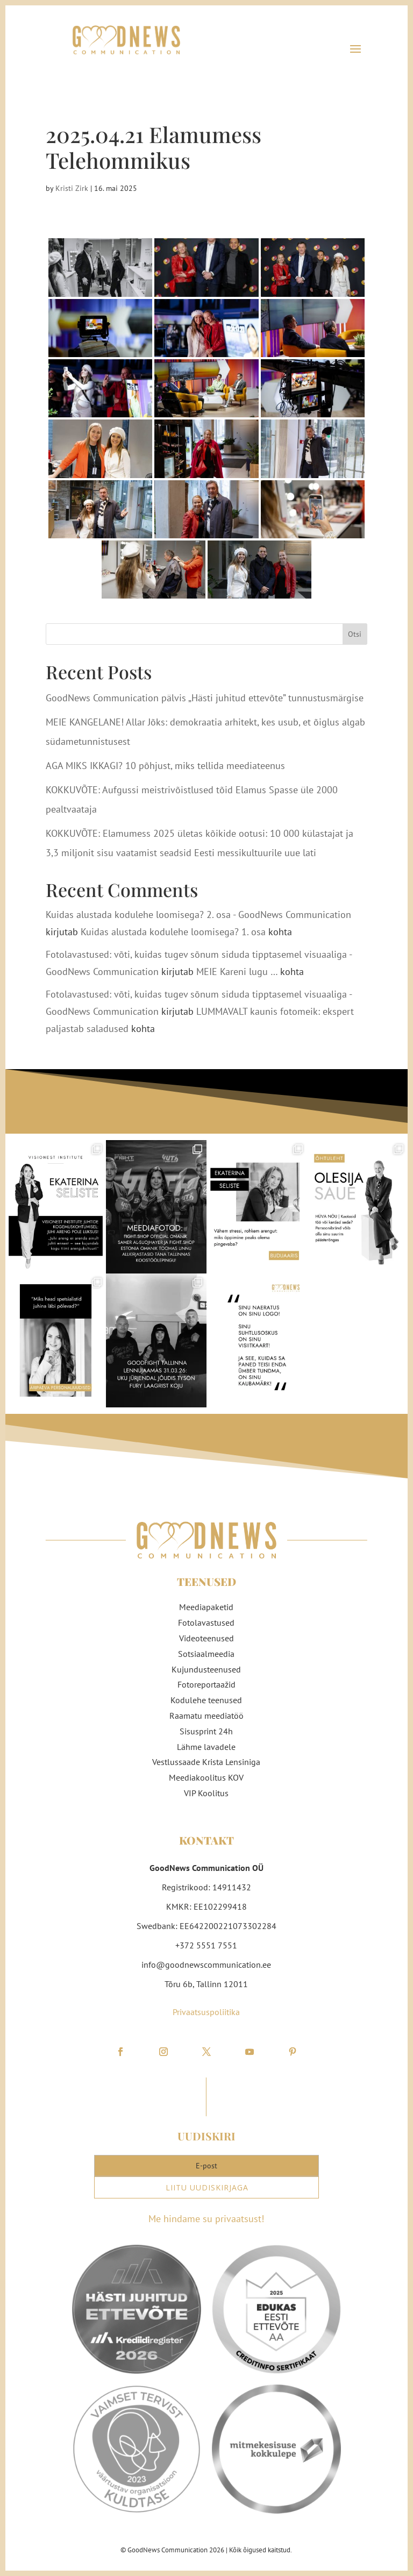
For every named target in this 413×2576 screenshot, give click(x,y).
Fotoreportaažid (206, 1684)
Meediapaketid (206, 1607)
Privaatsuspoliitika (206, 2011)
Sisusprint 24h (206, 1731)
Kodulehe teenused (206, 1700)
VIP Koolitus (206, 1793)
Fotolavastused (206, 1622)
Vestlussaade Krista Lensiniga (206, 1761)
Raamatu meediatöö (206, 1715)
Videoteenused (206, 1638)
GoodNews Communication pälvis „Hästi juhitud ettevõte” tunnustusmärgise (205, 698)
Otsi (354, 634)
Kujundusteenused (206, 1669)
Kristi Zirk (71, 188)
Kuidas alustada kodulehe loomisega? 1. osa (173, 932)
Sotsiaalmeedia (206, 1653)
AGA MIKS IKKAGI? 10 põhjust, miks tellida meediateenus (165, 765)
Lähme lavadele (206, 1746)
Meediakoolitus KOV (206, 1777)
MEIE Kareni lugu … (236, 971)
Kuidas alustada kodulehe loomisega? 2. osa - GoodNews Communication (198, 914)
